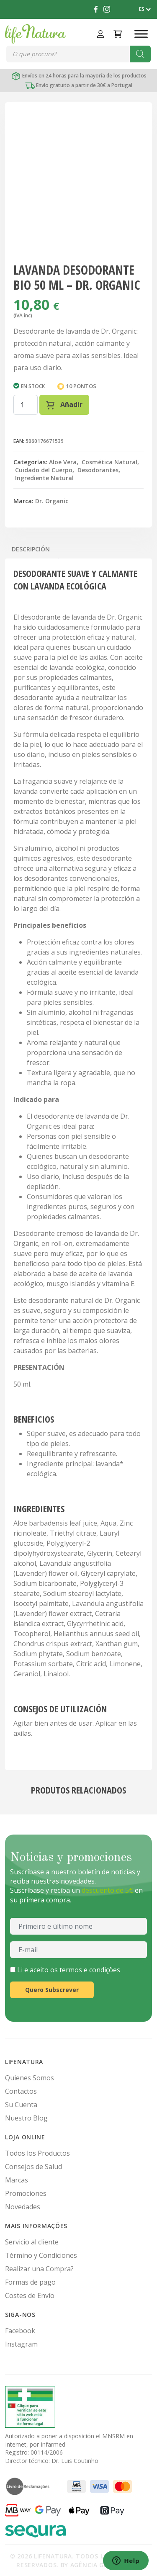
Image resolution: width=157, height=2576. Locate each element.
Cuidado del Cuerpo (43, 470)
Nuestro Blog (26, 2118)
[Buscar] (140, 54)
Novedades (22, 2206)
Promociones (25, 2193)
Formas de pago (30, 2282)
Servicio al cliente (32, 2242)
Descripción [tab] (31, 549)
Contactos (21, 2091)
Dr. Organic (51, 501)
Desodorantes (97, 470)
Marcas (16, 2180)
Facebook (20, 2330)
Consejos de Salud (33, 2166)
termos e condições (89, 1969)
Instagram (21, 2344)
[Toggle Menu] (141, 34)
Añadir (64, 404)
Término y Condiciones (41, 2255)
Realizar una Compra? (39, 2268)
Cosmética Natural (109, 462)
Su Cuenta (21, 2104)
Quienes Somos (29, 2077)
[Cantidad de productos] (25, 405)
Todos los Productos (37, 2153)
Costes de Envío (29, 2295)
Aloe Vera (63, 462)
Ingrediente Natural (44, 478)
